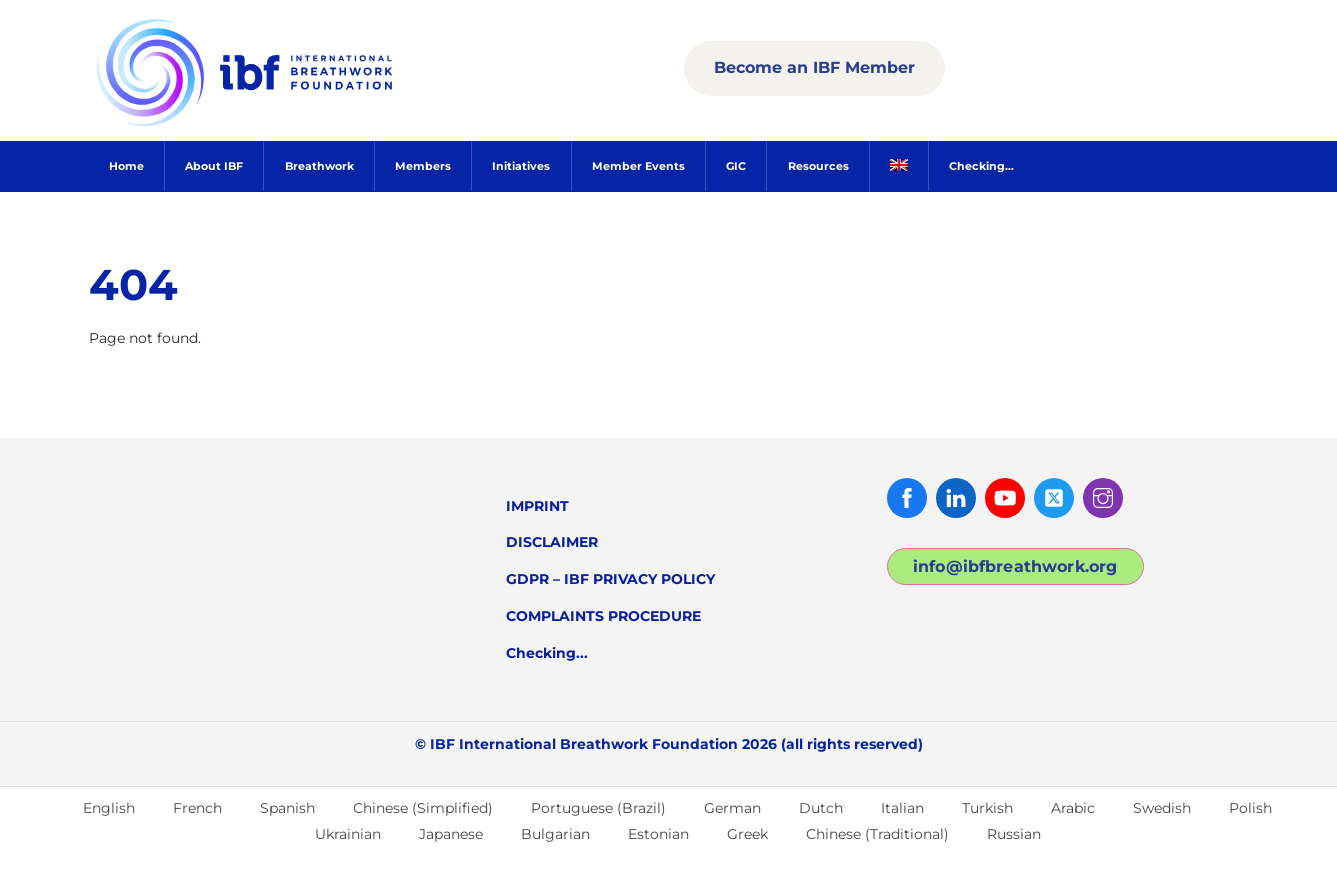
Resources (818, 166)
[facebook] (907, 497)
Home (126, 166)
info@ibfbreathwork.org (1015, 566)
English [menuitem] (109, 808)
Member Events (638, 166)
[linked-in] (956, 497)
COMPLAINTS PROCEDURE (603, 616)
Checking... (981, 166)
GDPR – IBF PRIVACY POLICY (610, 579)
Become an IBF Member (814, 67)
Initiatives (521, 166)
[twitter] (1054, 497)
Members (423, 166)
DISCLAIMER (552, 542)
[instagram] (1103, 497)
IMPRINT (537, 506)
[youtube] (1005, 497)
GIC (736, 166)
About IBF (214, 166)
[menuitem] (898, 166)
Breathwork (319, 166)
